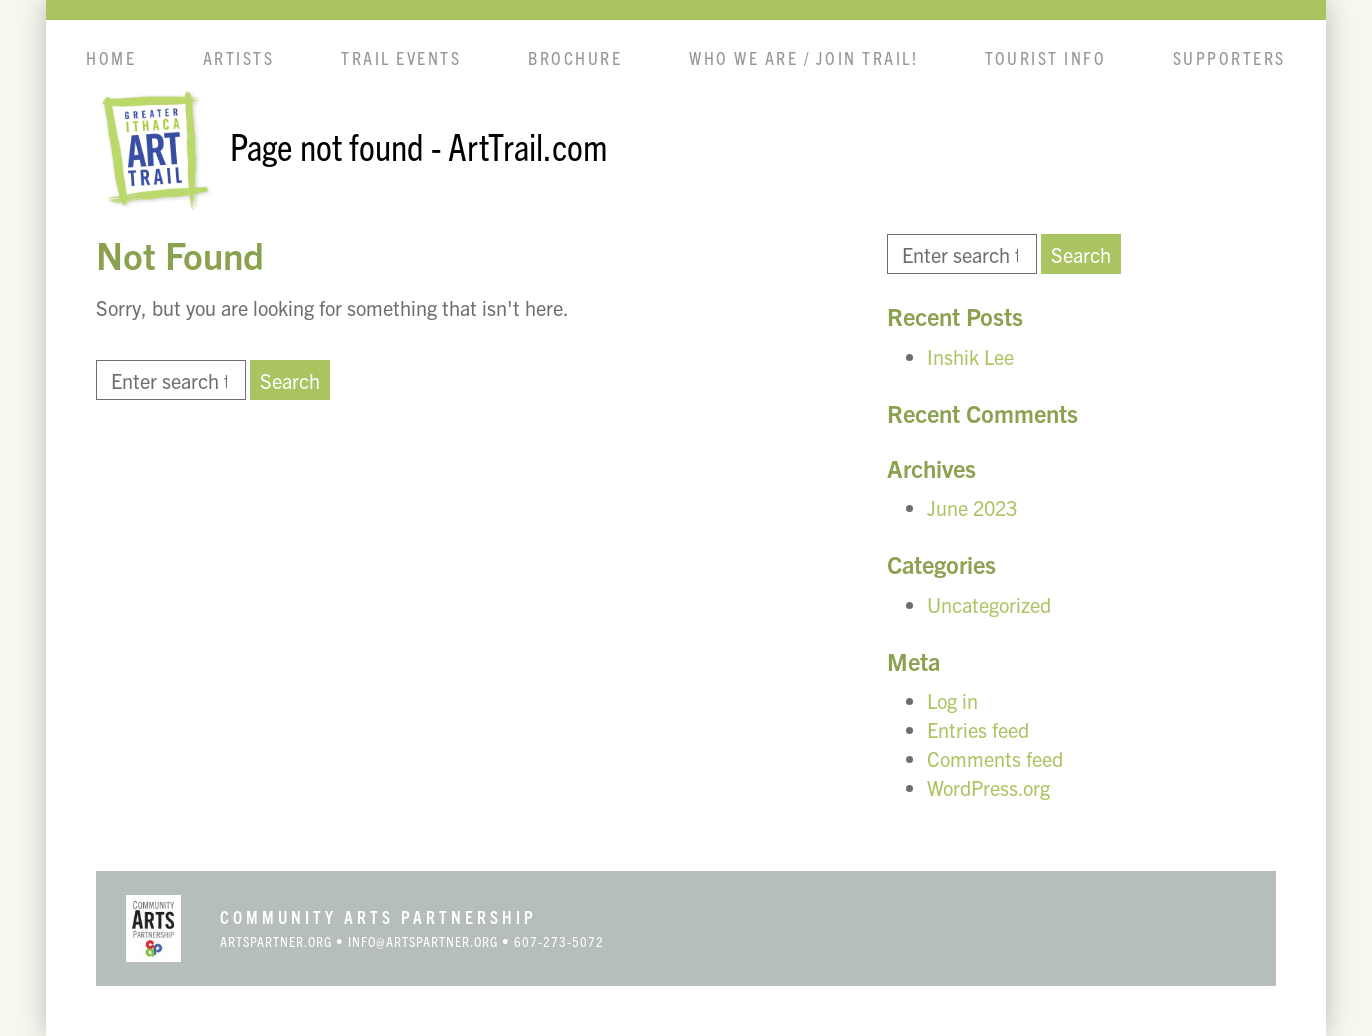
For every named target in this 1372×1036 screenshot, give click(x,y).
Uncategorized (989, 604)
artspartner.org (276, 941)
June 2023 (972, 507)
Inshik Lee (970, 356)
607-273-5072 (559, 941)
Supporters (1229, 57)
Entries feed (978, 729)
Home (111, 57)
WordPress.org (988, 787)
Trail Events (401, 57)
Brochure (575, 57)
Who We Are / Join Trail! (803, 57)
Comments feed (995, 758)
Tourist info (1045, 57)
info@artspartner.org (423, 941)
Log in (952, 700)
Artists (239, 57)
